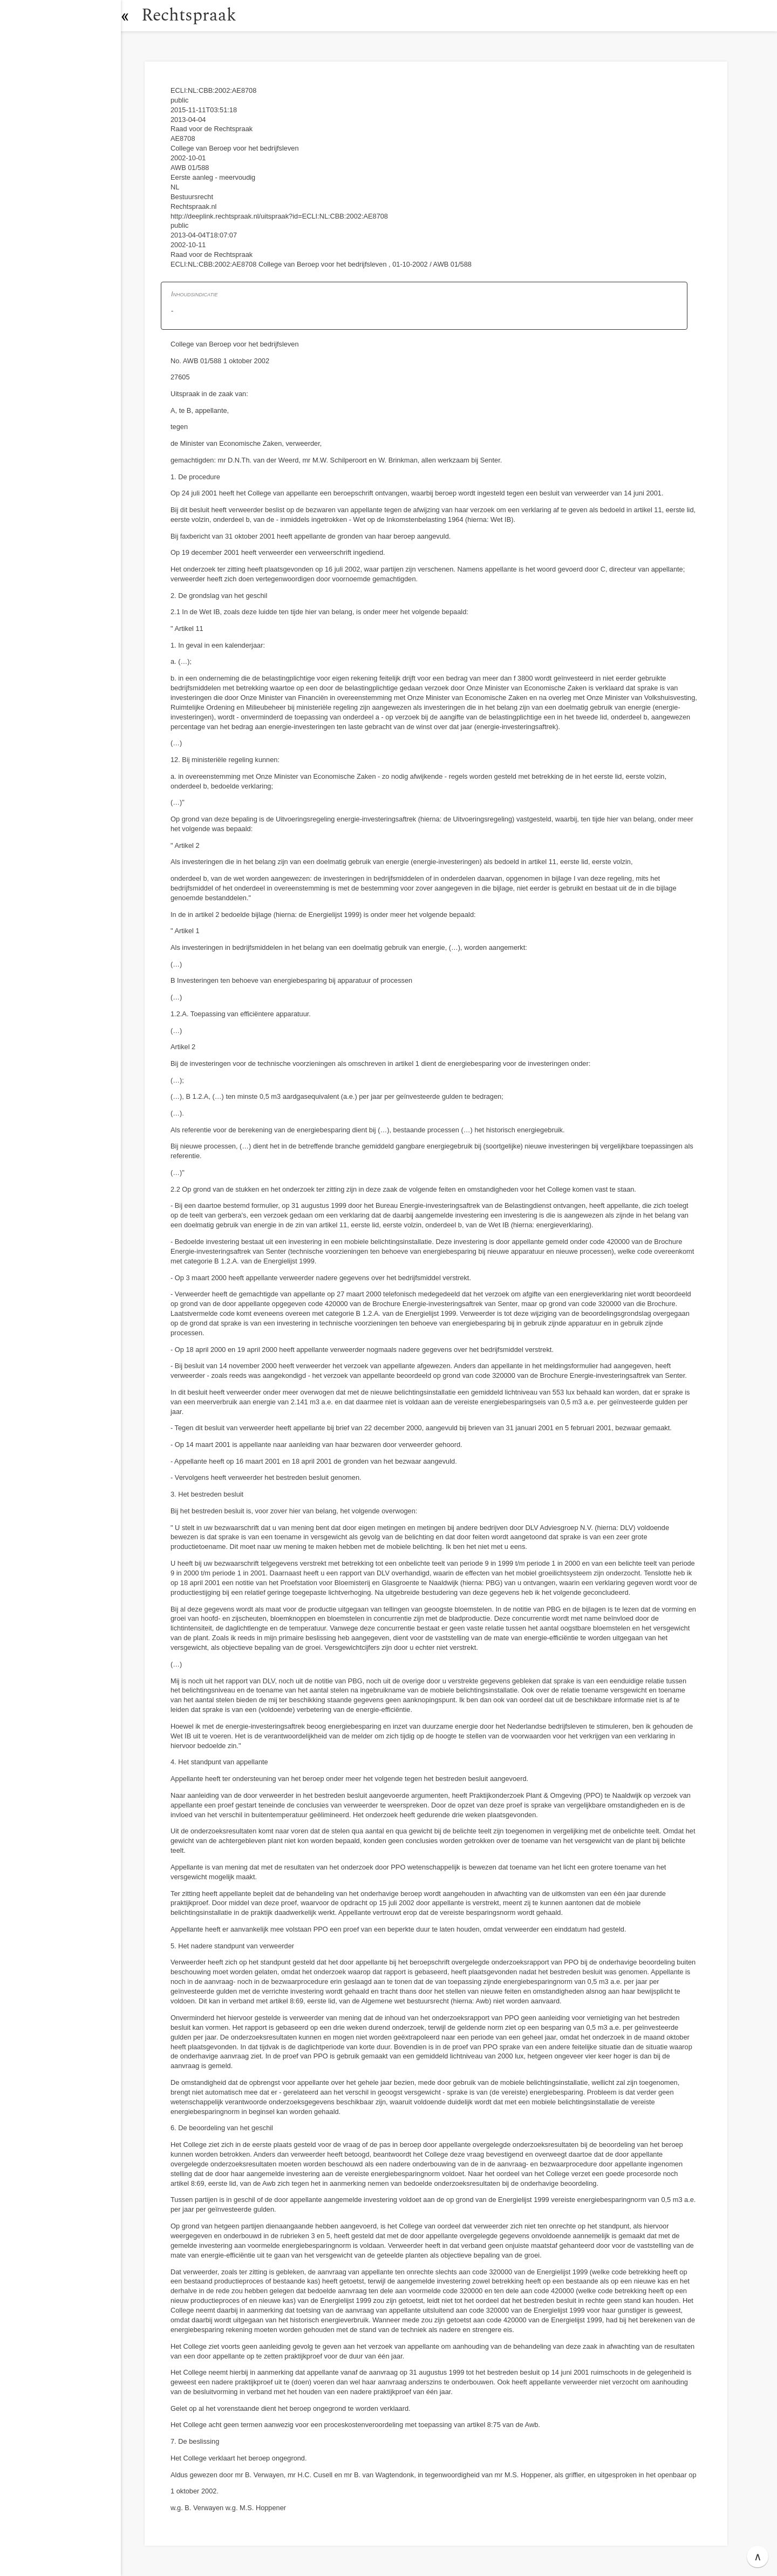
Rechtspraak (195, 15)
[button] (132, 15)
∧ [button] (758, 2557)
